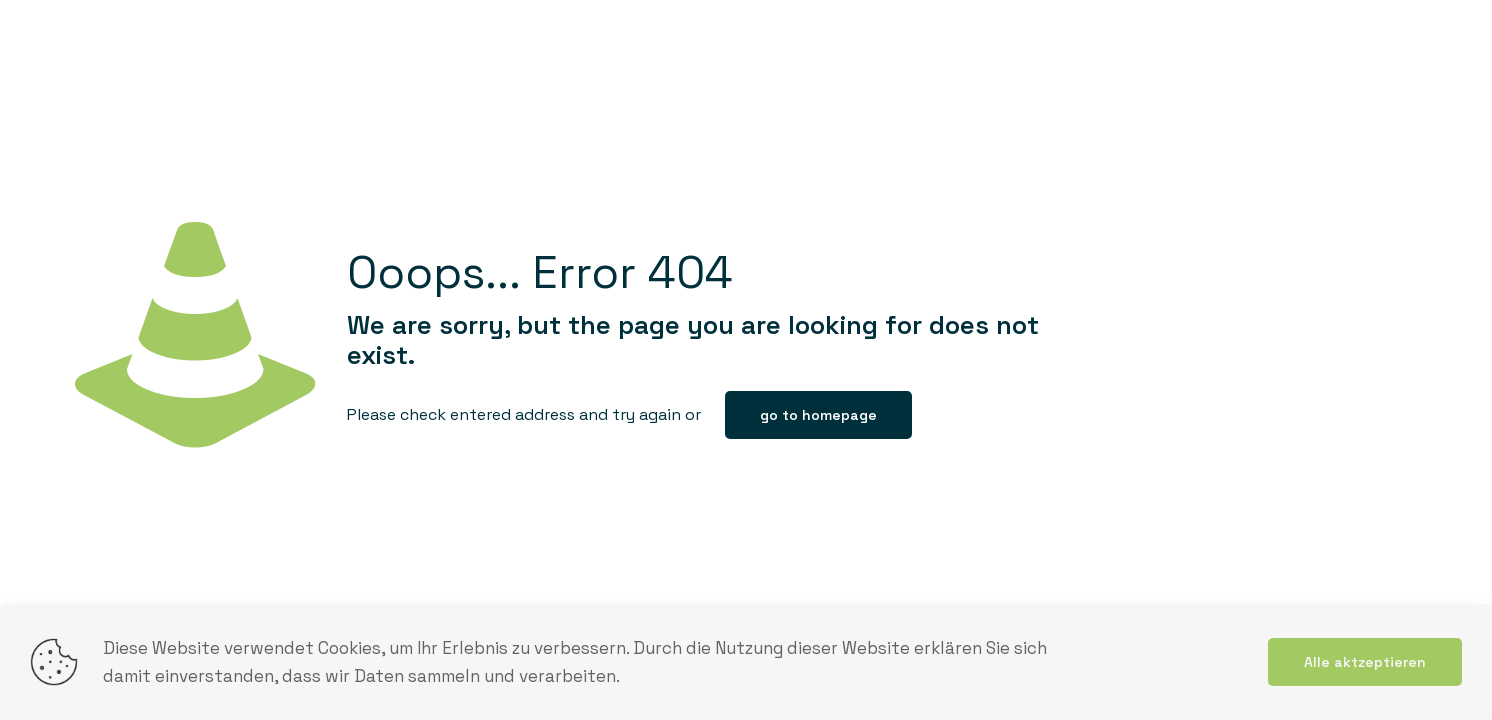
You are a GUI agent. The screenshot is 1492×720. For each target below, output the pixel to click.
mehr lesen (1208, 662)
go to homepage (818, 415)
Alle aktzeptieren (1365, 662)
